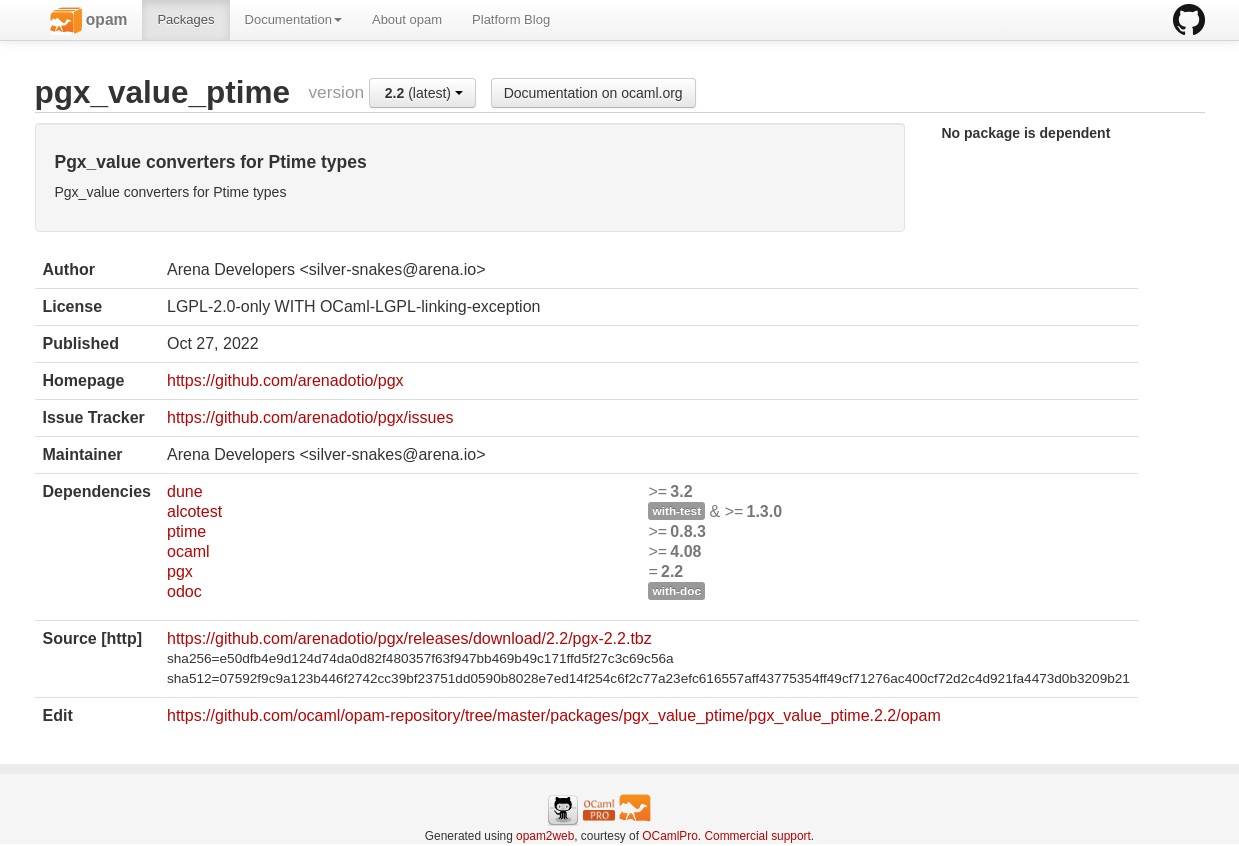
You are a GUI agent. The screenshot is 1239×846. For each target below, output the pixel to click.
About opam (407, 19)
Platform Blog (511, 19)
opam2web (545, 836)
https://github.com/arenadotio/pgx (285, 380)
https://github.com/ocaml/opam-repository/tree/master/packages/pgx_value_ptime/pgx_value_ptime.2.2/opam (554, 715)
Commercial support (757, 836)
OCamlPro (670, 836)
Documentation (293, 19)
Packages (185, 19)
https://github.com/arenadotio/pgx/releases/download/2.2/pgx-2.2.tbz (409, 638)
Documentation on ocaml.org (593, 93)
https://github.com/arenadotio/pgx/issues (310, 417)
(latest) (424, 93)
